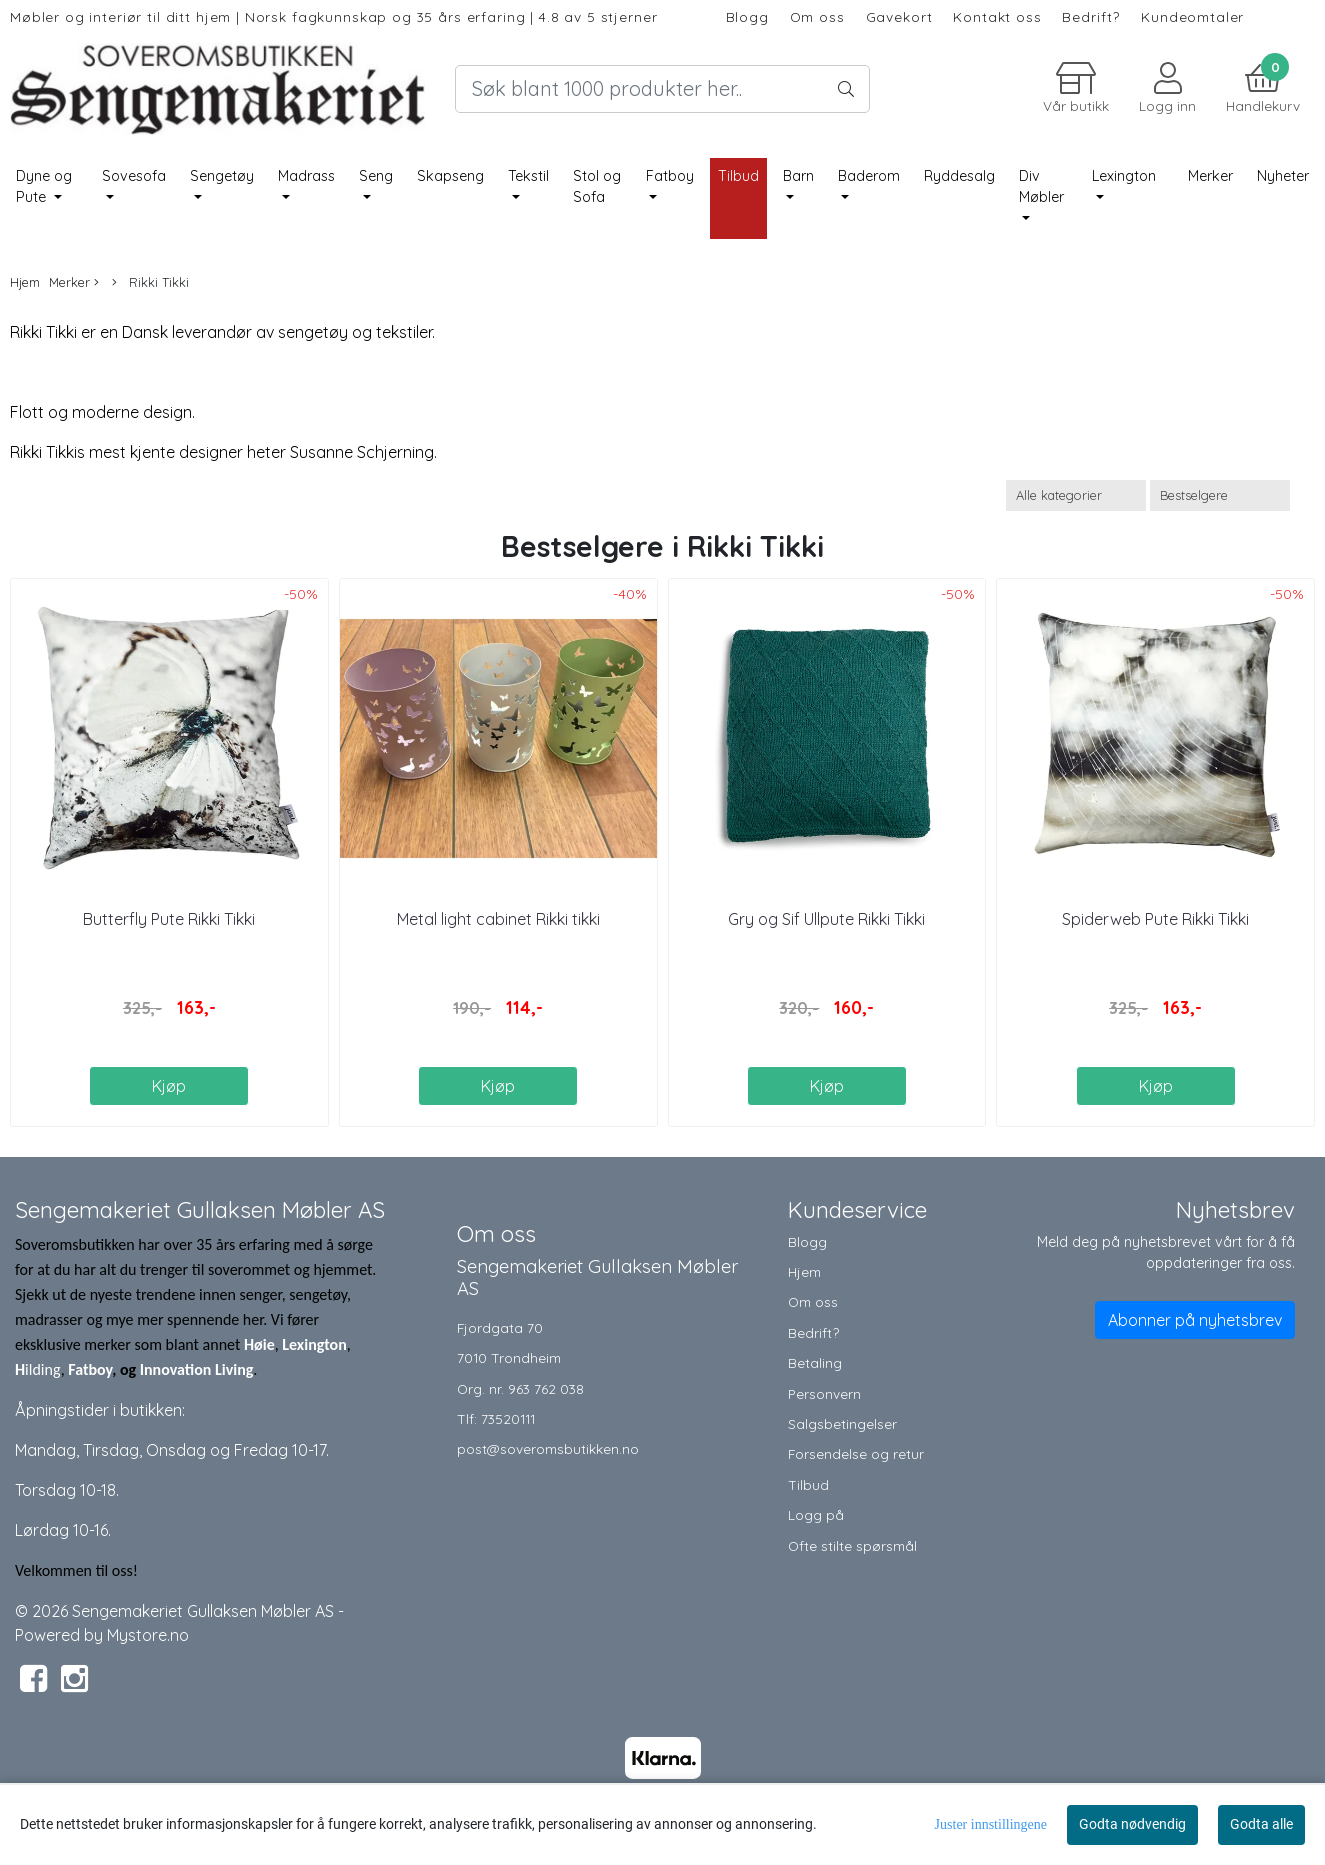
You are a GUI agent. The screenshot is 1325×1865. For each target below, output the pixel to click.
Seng (376, 176)
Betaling (815, 1362)
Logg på (816, 1514)
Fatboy (670, 176)
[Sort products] (1220, 495)
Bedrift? (1091, 16)
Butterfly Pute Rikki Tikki (169, 919)
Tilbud (808, 1484)
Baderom (869, 176)
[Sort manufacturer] (1076, 495)
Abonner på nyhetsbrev (1195, 1320)
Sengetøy (222, 176)
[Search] (662, 89)
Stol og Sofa (597, 187)
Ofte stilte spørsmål (852, 1545)
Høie (259, 1344)
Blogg (747, 16)
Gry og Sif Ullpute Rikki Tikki (826, 919)
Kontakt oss (997, 16)
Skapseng (450, 176)
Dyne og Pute (44, 187)
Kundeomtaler (1192, 16)
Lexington (1124, 176)
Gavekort (899, 16)
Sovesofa (134, 176)
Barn (798, 176)
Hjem (25, 282)
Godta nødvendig (1132, 1824)
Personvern (824, 1393)
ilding (43, 1369)
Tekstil (528, 176)
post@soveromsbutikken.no (548, 1448)
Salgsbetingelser (842, 1423)
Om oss (817, 16)
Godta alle (1261, 1824)
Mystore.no (148, 1635)
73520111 (508, 1418)
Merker (1210, 176)
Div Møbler (1041, 187)
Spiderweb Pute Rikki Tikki (1155, 919)
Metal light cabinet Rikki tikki (498, 919)
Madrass (306, 176)
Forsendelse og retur (856, 1453)
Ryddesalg (959, 176)
